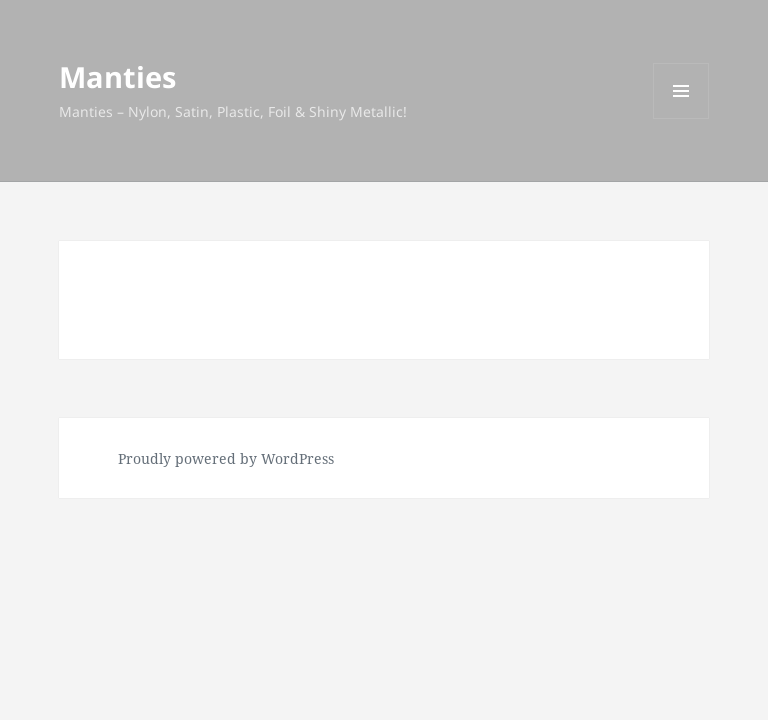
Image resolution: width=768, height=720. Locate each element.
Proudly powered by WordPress (226, 458)
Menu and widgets (681, 118)
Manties (117, 76)
